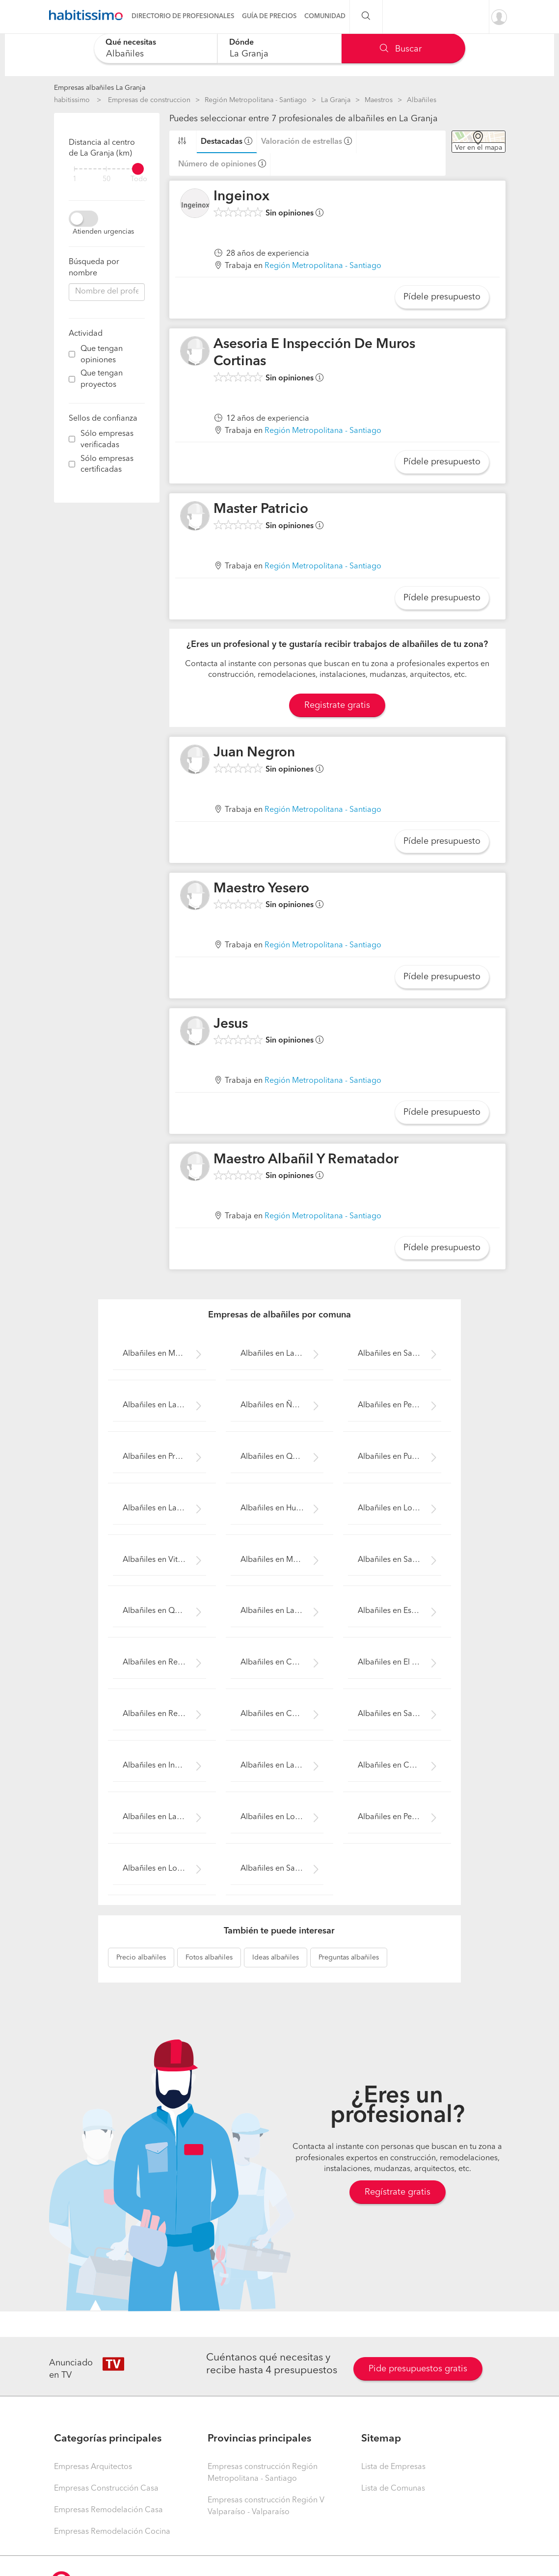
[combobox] (156, 48)
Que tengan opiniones (101, 354)
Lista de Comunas (393, 2489)
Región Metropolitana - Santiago (256, 100)
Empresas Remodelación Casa (108, 2510)
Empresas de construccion (149, 100)
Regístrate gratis (397, 2192)
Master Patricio (260, 509)
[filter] (107, 169)
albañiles (141, 1957)
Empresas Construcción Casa (106, 2489)
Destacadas (221, 142)
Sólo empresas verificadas (106, 439)
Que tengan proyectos (101, 379)
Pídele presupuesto (441, 297)
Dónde (241, 43)
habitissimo (72, 100)
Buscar (401, 49)
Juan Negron (254, 753)
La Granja (335, 100)
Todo (139, 179)
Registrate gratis (337, 705)
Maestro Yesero (261, 889)
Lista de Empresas (393, 2467)
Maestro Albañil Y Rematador (306, 1160)
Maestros (379, 100)
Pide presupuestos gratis (418, 2368)
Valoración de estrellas (301, 142)
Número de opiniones (217, 164)
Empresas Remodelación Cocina (112, 2532)
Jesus (230, 1024)
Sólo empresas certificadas (106, 464)
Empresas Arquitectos (93, 2467)
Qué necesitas (131, 43)
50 (106, 179)
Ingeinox (241, 197)
